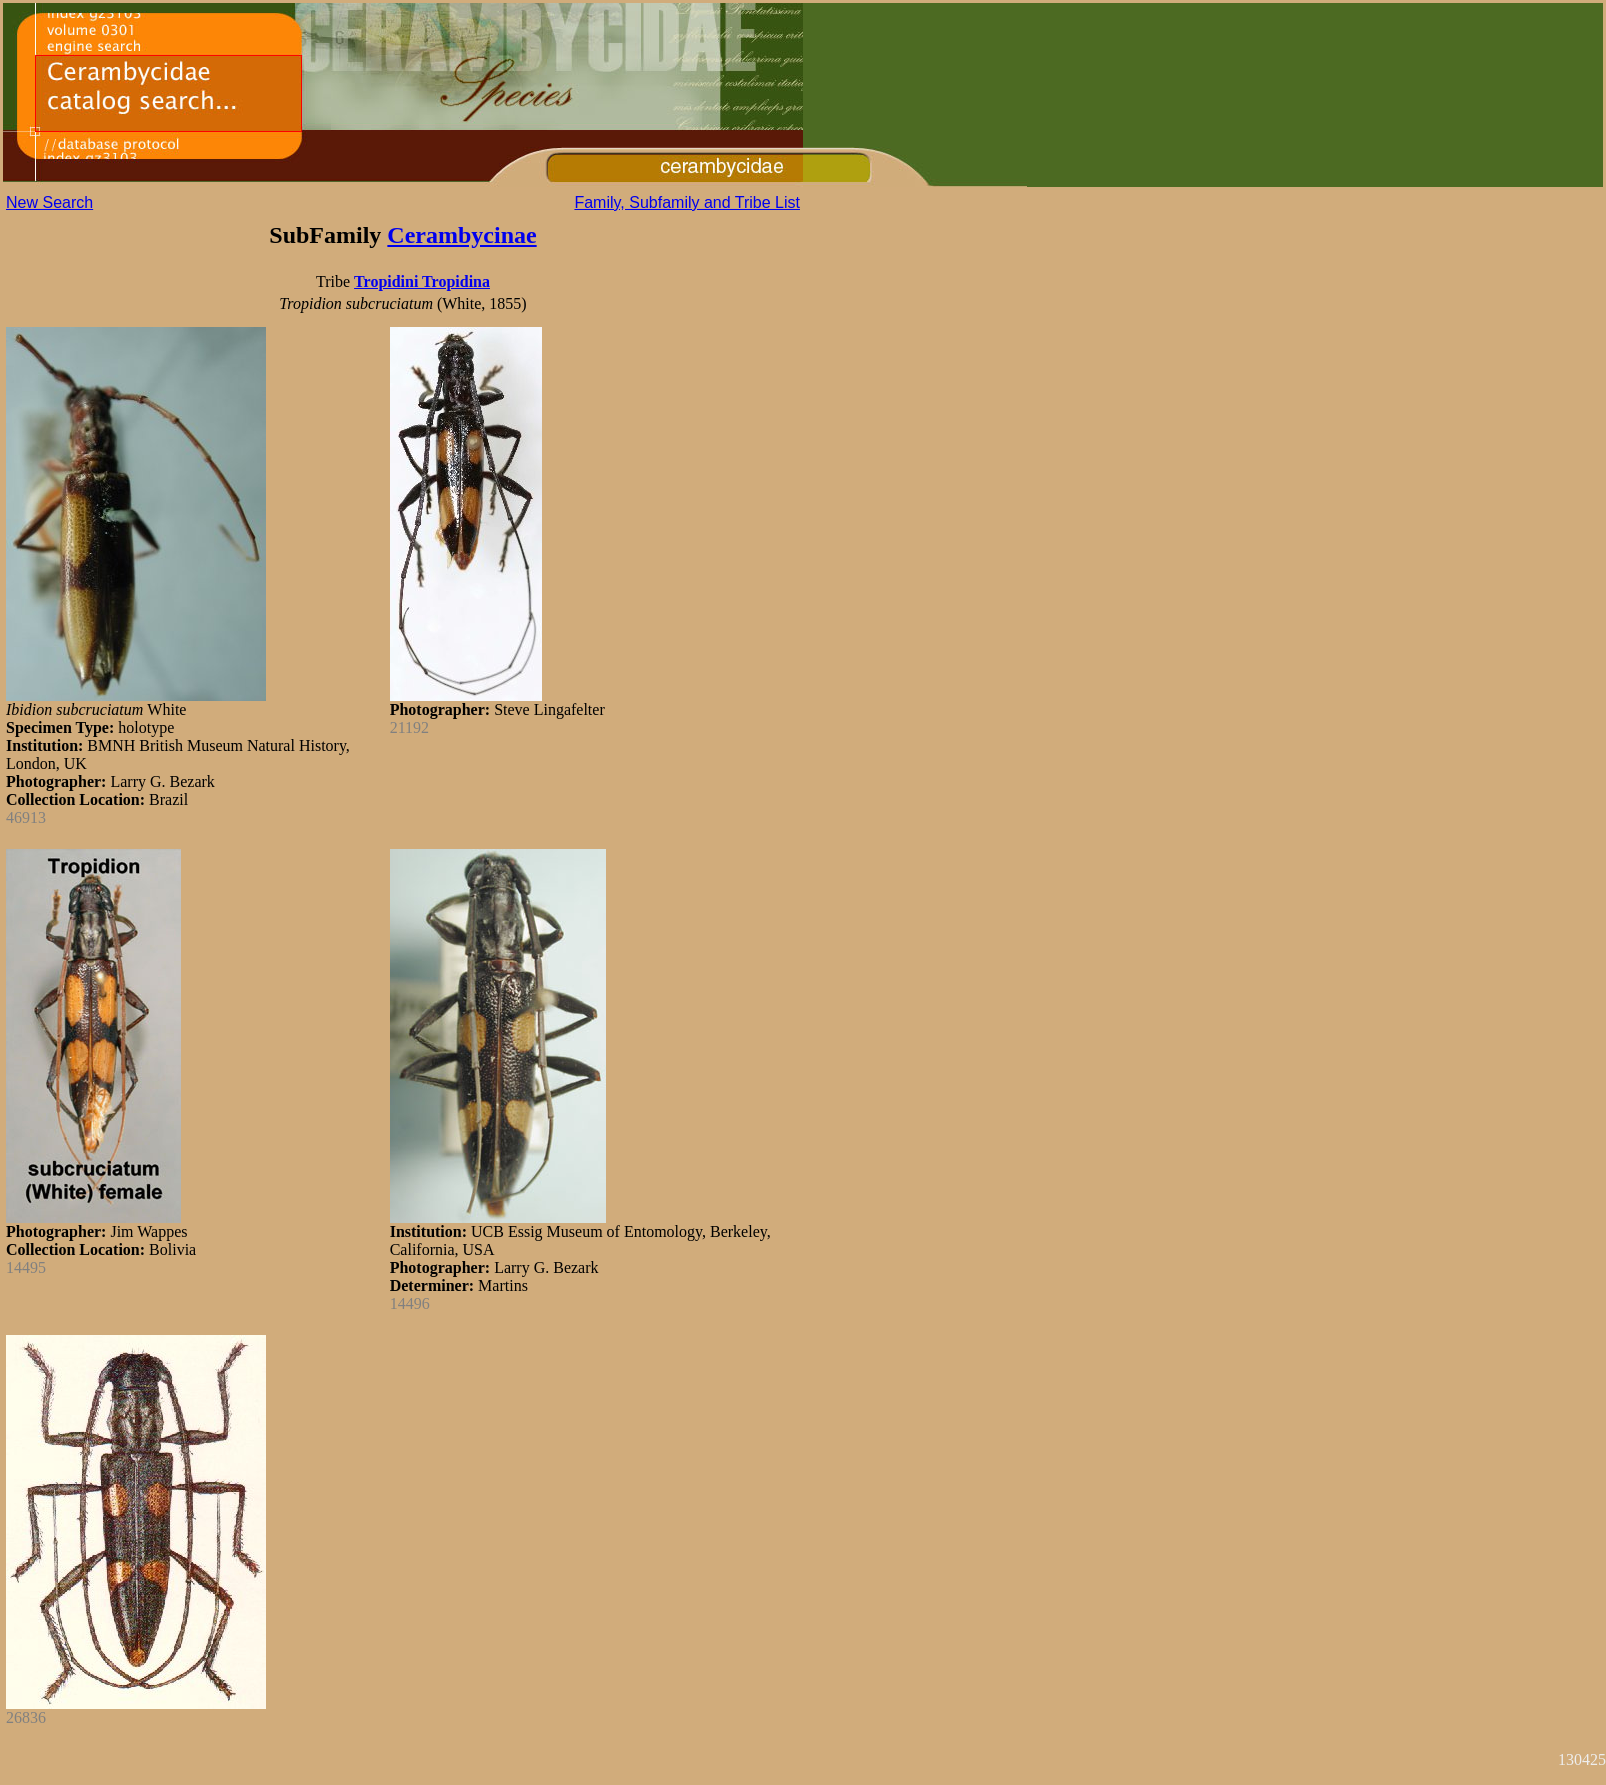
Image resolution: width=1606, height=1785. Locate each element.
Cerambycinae (461, 235)
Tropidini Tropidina (422, 281)
